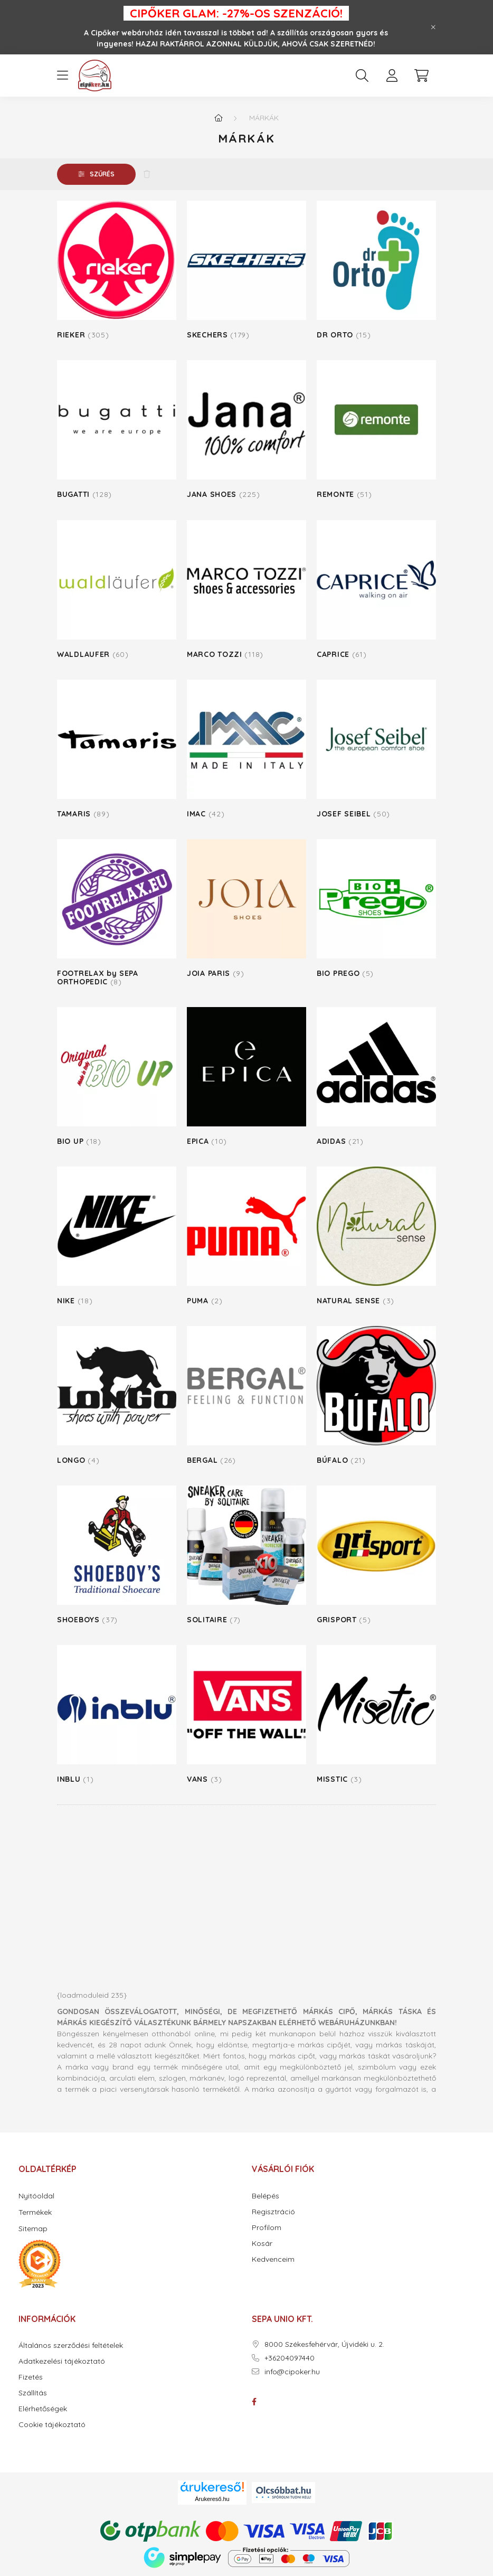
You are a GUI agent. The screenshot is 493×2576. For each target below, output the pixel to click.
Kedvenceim (273, 2259)
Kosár (262, 2243)
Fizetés (30, 2377)
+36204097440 (289, 2358)
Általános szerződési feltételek (70, 2345)
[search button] (362, 75)
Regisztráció (273, 2211)
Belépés (265, 2196)
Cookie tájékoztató (52, 2424)
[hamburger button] (62, 75)
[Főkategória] (218, 118)
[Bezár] (433, 27)
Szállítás (32, 2393)
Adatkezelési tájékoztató (61, 2361)
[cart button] (421, 75)
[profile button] (391, 75)
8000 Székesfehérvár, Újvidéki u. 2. (324, 2344)
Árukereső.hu (212, 2499)
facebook (253, 2401)
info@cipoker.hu (292, 2371)
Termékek (35, 2212)
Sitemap (33, 2228)
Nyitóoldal (36, 2196)
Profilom (266, 2227)
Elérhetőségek (42, 2408)
